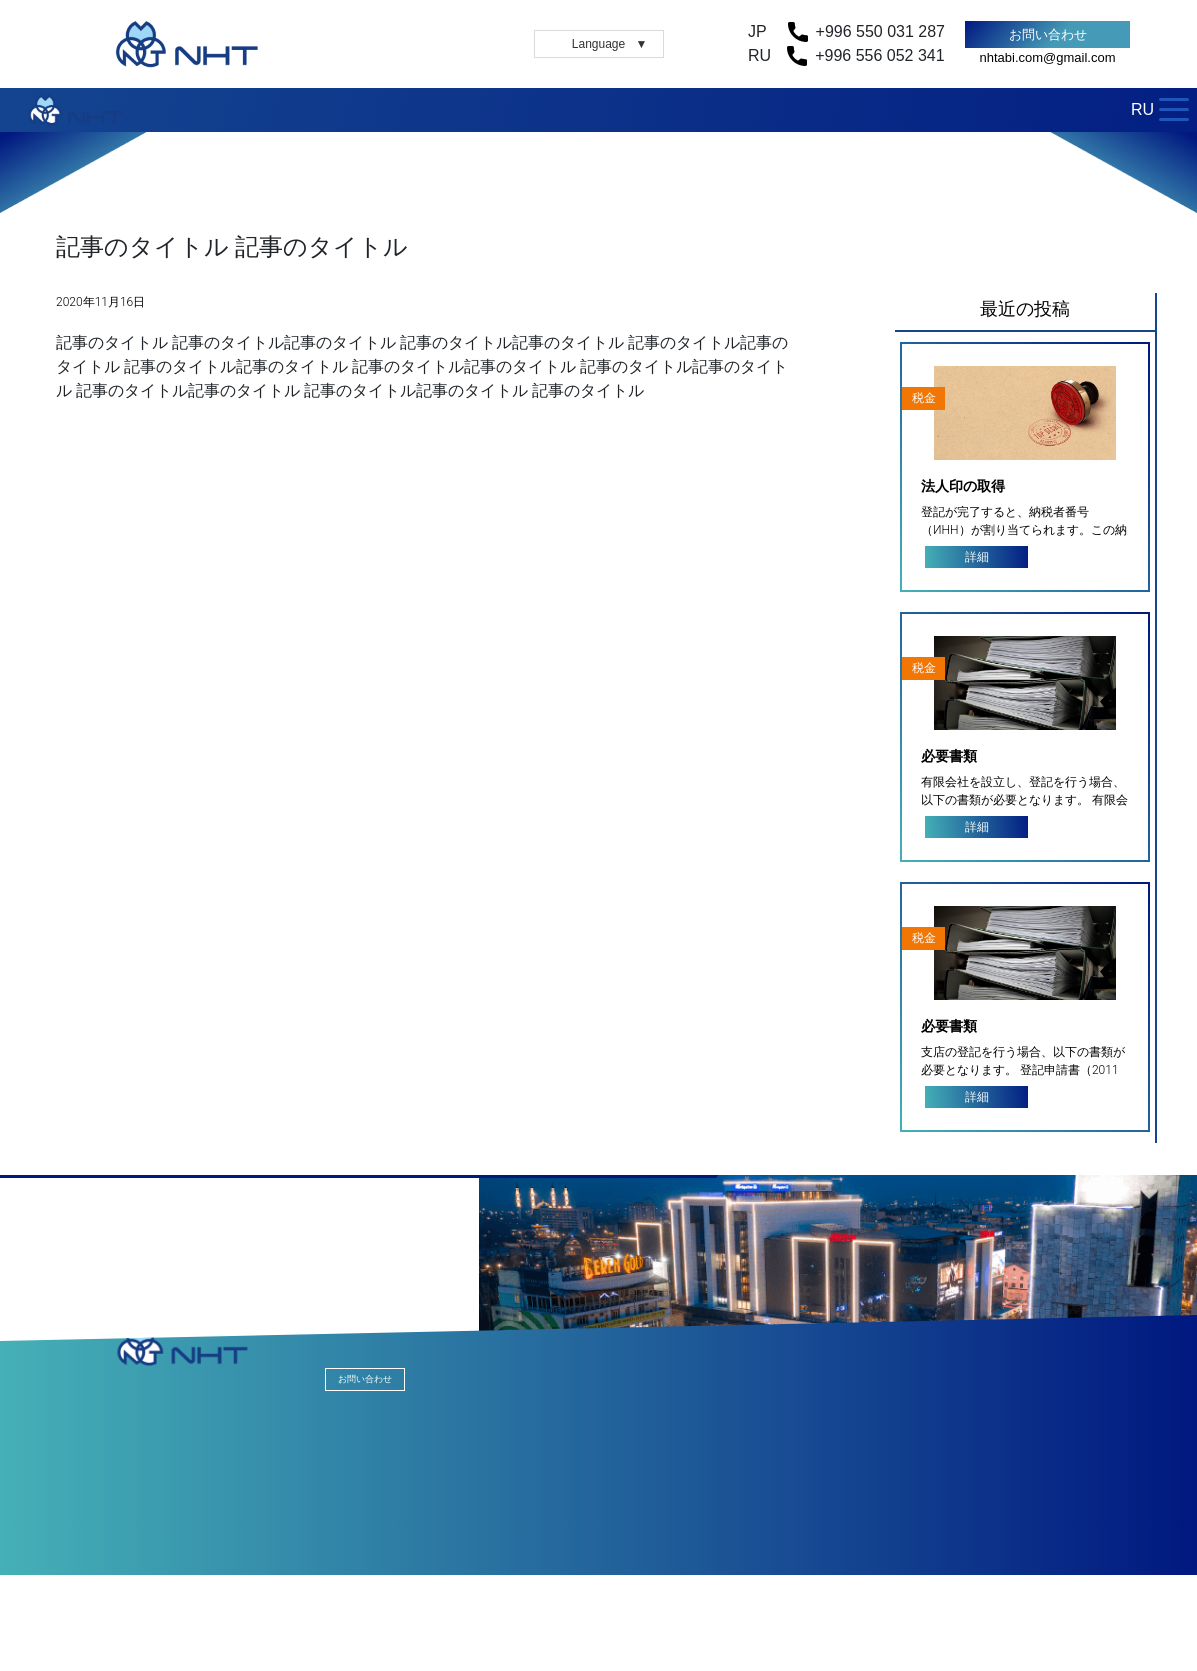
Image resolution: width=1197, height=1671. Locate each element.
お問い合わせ (1048, 34)
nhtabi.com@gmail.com (1047, 57)
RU (1142, 109)
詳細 (977, 557)
